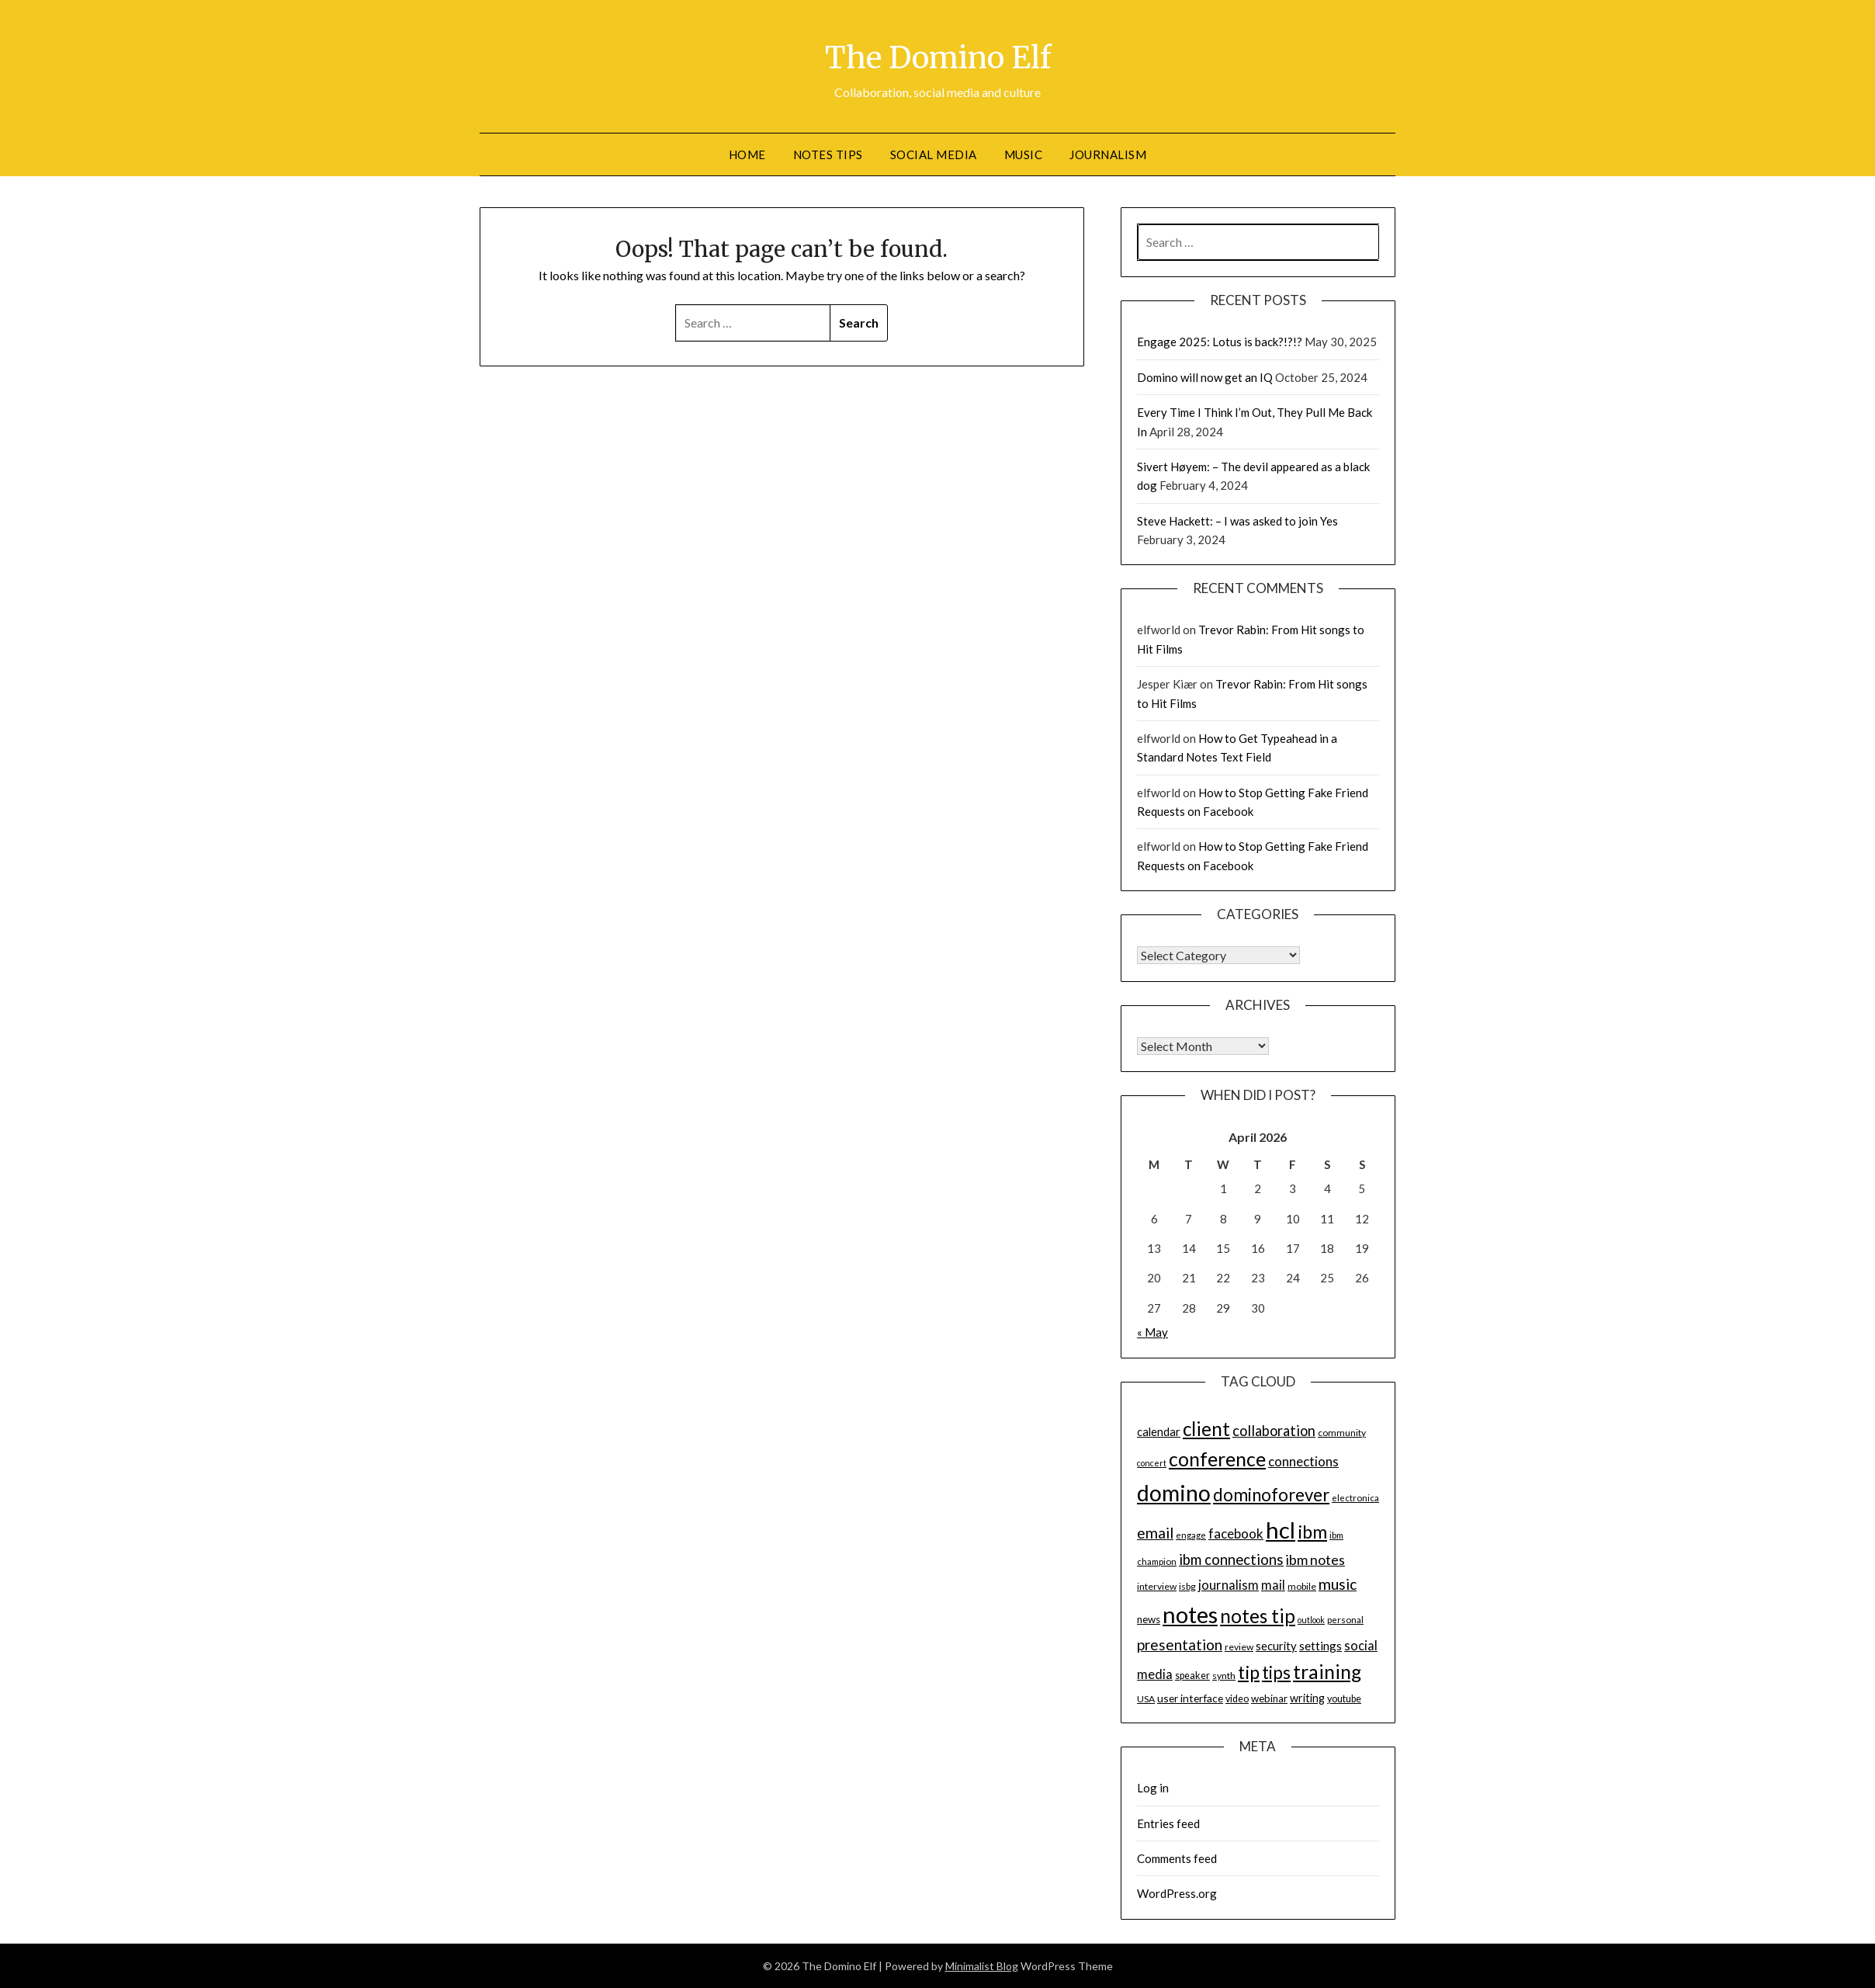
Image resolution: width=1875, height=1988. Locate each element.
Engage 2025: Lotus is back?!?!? (1219, 342)
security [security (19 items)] (1276, 1646)
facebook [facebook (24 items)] (1235, 1533)
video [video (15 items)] (1237, 1699)
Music (1023, 154)
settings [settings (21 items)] (1320, 1646)
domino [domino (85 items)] (1174, 1493)
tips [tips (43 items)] (1276, 1672)
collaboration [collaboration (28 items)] (1273, 1430)
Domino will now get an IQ (1205, 377)
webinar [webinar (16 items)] (1269, 1698)
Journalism (1107, 154)
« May (1152, 1332)
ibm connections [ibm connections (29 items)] (1231, 1559)
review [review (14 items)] (1239, 1647)
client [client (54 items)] (1206, 1428)
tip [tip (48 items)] (1249, 1672)
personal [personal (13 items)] (1345, 1620)
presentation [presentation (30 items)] (1179, 1644)
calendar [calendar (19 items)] (1158, 1431)
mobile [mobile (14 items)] (1302, 1586)
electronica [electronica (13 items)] (1355, 1498)
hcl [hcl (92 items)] (1280, 1529)
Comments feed (1177, 1858)
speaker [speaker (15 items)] (1192, 1675)
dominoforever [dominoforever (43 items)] (1271, 1494)
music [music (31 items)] (1338, 1584)
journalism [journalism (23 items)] (1228, 1585)
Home (747, 154)
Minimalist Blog (981, 1965)
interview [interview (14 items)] (1157, 1586)
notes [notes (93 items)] (1190, 1614)
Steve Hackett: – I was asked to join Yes (1237, 521)
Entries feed (1168, 1823)
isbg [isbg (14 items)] (1187, 1586)
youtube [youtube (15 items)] (1344, 1699)
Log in (1153, 1788)
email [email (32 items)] (1155, 1533)
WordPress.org (1177, 1893)
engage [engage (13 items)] (1191, 1535)
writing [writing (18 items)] (1307, 1698)
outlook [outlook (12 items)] (1311, 1620)
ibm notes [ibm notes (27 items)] (1315, 1559)
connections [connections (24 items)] (1303, 1461)
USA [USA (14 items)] (1146, 1699)
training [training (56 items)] (1327, 1671)
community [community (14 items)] (1342, 1432)
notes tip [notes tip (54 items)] (1257, 1616)
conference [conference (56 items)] (1217, 1459)
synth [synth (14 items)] (1224, 1675)
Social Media (933, 154)
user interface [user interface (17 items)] (1190, 1698)
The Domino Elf (937, 55)
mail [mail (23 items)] (1273, 1585)
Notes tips (828, 154)
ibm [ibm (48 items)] (1312, 1531)
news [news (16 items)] (1148, 1619)
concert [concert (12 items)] (1151, 1463)
